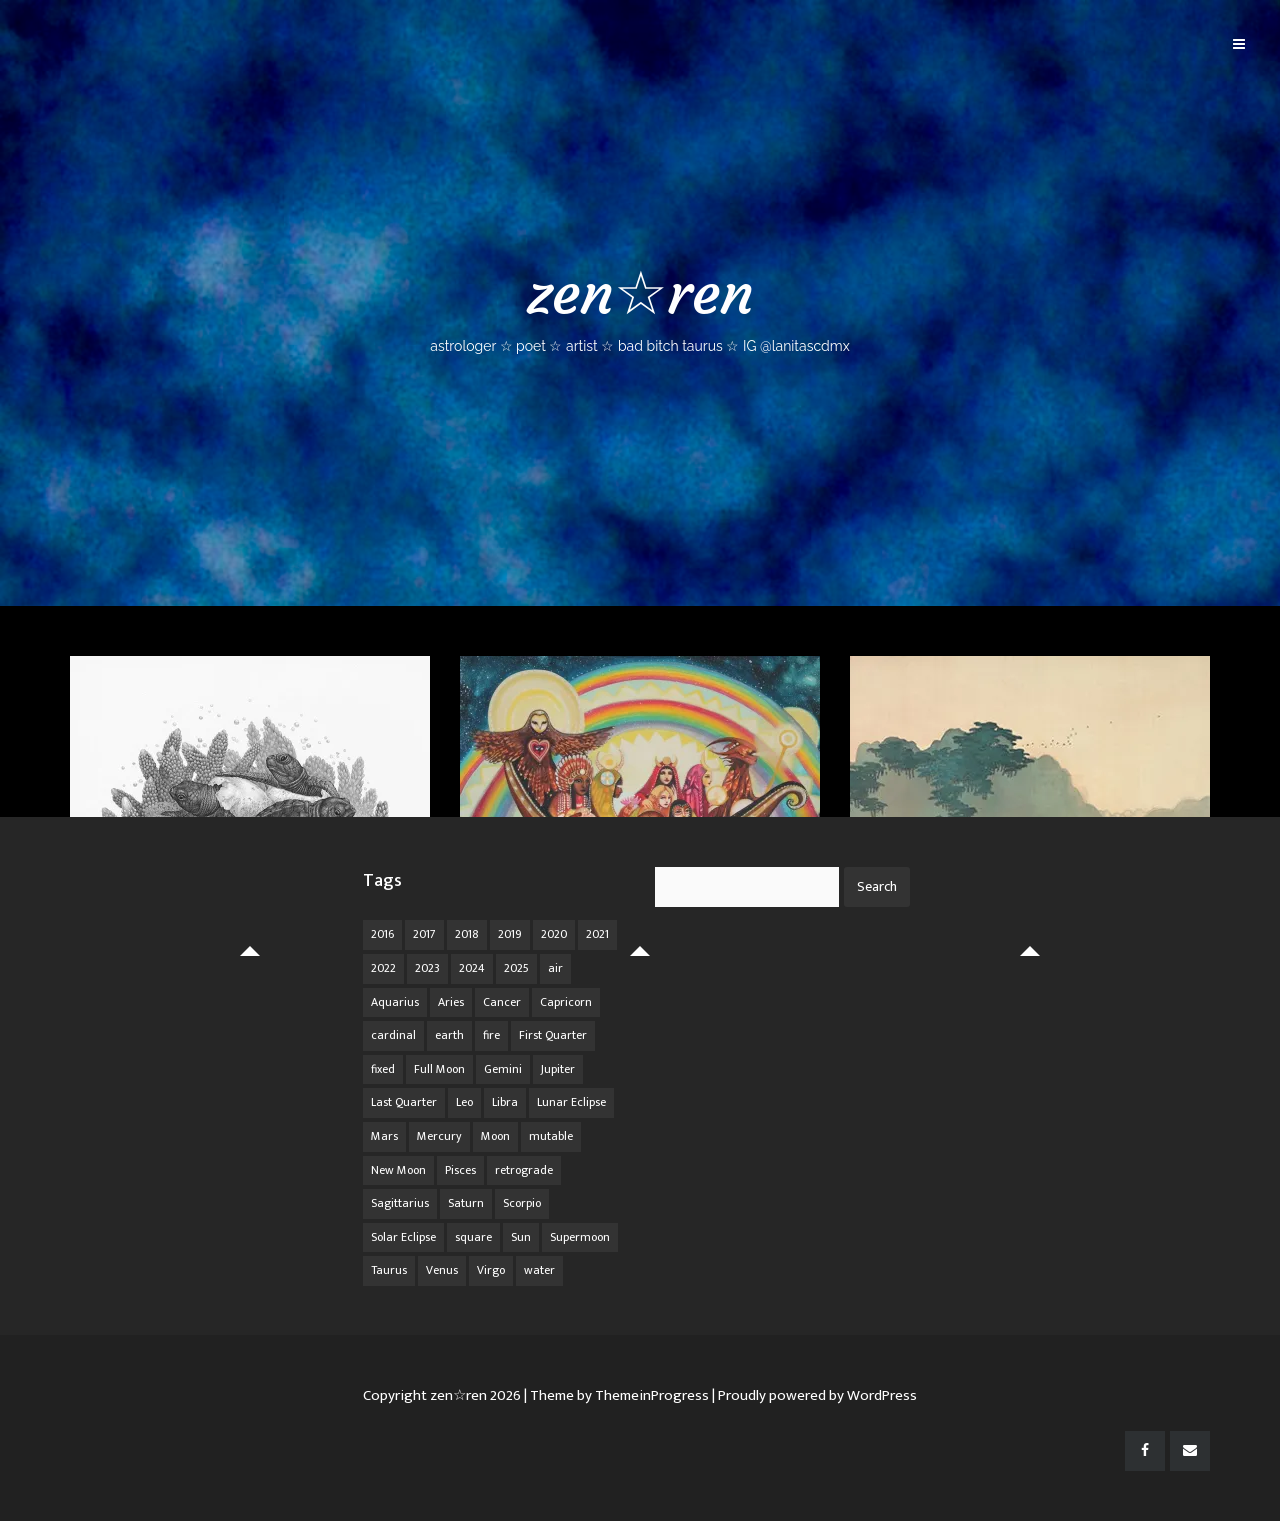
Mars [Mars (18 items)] (384, 1136)
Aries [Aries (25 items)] (451, 1002)
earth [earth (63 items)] (449, 1035)
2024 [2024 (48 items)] (472, 968)
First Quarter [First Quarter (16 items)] (553, 1035)
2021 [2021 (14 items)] (597, 934)
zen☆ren (640, 305)
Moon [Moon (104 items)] (495, 1136)
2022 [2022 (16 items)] (383, 968)
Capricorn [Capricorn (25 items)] (566, 1002)
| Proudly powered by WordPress (814, 1395)
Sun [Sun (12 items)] (521, 1237)
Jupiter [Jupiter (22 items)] (558, 1069)
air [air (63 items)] (555, 968)
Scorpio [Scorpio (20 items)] (522, 1203)
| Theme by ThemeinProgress (616, 1395)
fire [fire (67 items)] (491, 1035)
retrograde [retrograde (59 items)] (524, 1170)
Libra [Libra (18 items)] (505, 1102)
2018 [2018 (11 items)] (467, 934)
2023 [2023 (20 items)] (427, 968)
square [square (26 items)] (473, 1237)
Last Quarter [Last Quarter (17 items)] (404, 1102)
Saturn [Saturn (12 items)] (466, 1203)
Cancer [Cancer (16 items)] (502, 1002)
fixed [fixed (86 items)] (383, 1069)
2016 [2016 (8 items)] (382, 934)
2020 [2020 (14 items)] (554, 934)
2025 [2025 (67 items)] (516, 968)
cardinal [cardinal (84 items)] (393, 1035)
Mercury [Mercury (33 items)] (439, 1136)
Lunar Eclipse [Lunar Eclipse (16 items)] (571, 1102)
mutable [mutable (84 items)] (551, 1136)
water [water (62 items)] (539, 1270)
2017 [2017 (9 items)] (424, 934)
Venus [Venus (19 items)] (442, 1270)
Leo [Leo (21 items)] (464, 1102)
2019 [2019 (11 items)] (510, 934)
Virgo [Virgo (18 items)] (491, 1270)
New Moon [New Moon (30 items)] (398, 1170)
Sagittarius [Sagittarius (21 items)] (400, 1203)
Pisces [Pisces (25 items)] (460, 1170)
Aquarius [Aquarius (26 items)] (395, 1002)
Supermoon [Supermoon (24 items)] (580, 1237)
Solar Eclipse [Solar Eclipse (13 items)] (403, 1237)
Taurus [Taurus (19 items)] (389, 1270)
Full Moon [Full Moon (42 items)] (439, 1069)
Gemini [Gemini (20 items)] (503, 1069)
